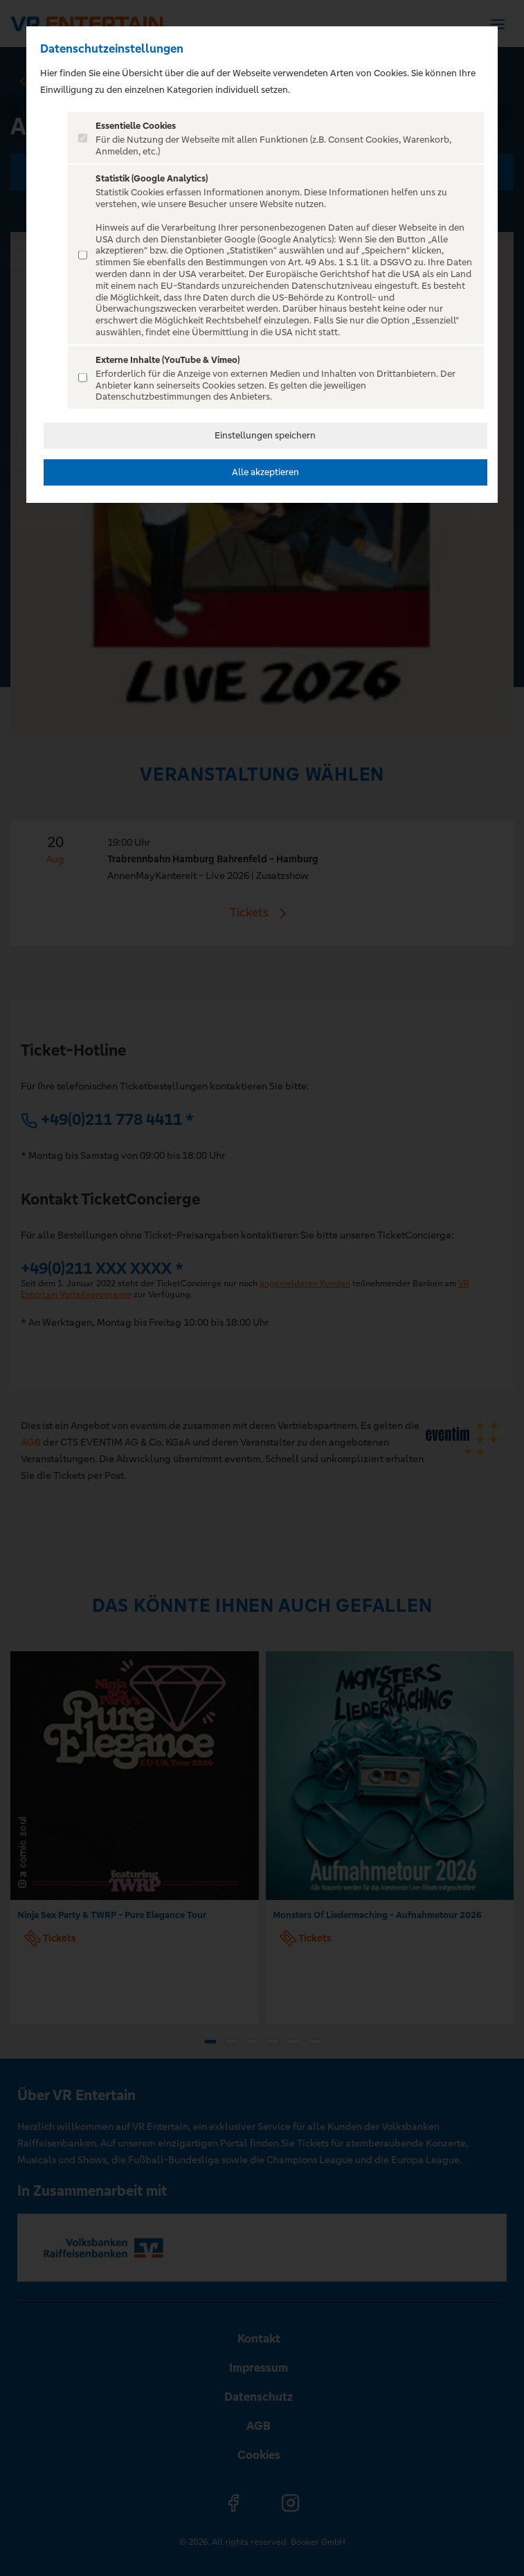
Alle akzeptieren (265, 472)
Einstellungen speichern (265, 435)
